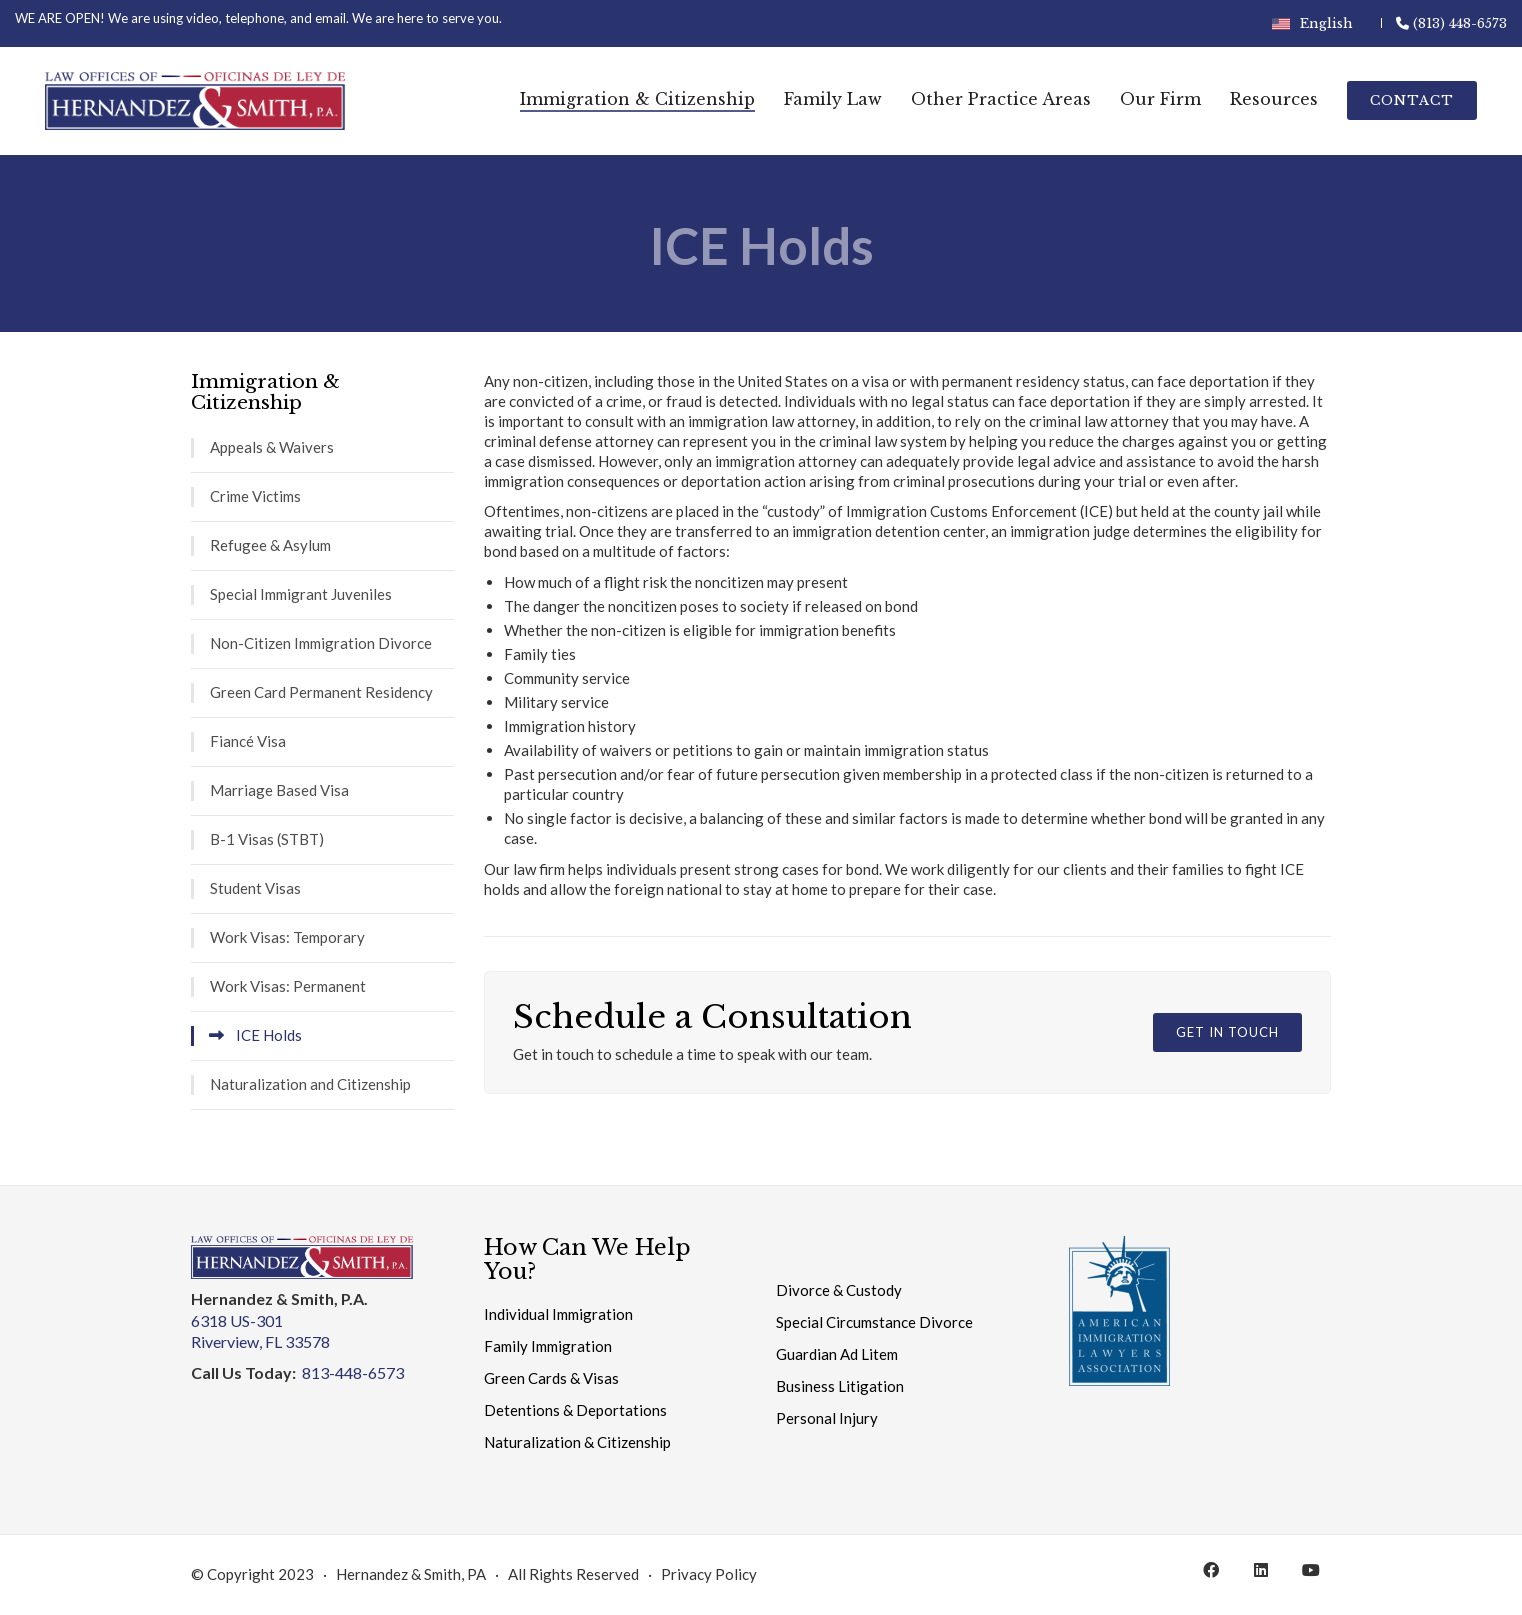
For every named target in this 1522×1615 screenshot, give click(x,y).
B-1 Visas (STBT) (267, 839)
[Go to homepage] (195, 101)
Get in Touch (1227, 1032)
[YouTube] (1311, 1570)
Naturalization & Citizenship (577, 1442)
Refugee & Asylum (270, 545)
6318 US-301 (237, 1320)
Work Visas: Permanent (288, 986)
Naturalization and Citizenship (310, 1084)
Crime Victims (255, 496)
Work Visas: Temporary (287, 937)
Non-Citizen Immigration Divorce (321, 643)
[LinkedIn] (1261, 1570)
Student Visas (255, 888)
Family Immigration (548, 1346)
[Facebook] (1211, 1570)
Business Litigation (840, 1386)
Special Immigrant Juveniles (301, 594)
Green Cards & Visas (551, 1378)
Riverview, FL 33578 (260, 1341)
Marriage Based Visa (279, 790)
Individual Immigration (558, 1314)
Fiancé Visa (248, 741)
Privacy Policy (709, 1574)
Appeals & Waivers (272, 447)
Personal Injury (827, 1418)
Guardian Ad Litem (837, 1354)
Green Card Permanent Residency (321, 692)
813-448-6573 (353, 1372)
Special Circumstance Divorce (874, 1322)
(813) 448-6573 (1451, 23)
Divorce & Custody (839, 1290)
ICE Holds (269, 1035)
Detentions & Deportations (575, 1410)
